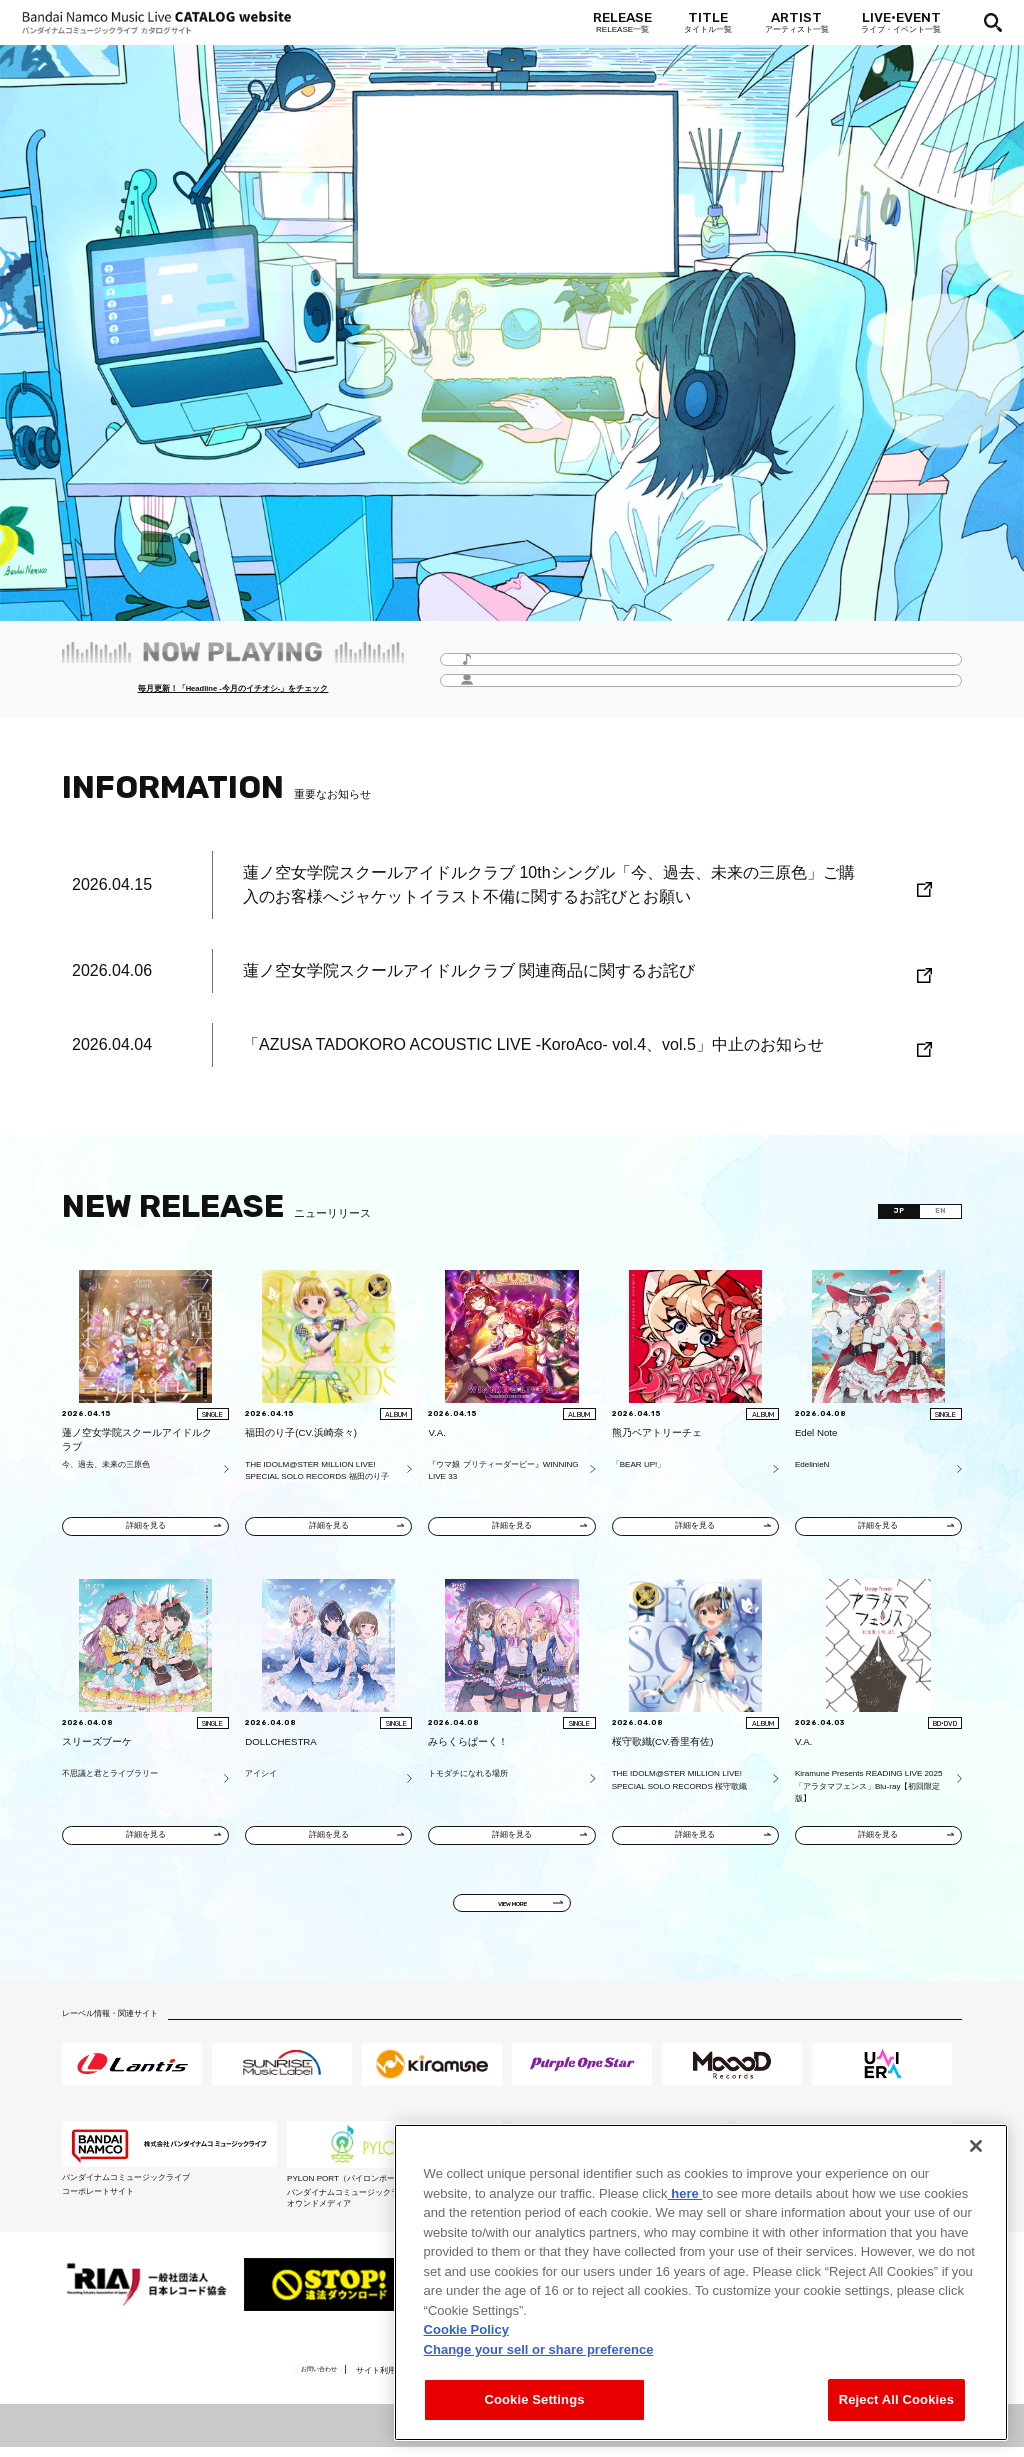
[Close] (976, 2146)
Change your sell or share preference (539, 2349)
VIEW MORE (512, 1911)
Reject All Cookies (896, 2399)
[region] (701, 2282)
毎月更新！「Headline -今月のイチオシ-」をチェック (233, 690)
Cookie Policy (466, 2329)
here (685, 2193)
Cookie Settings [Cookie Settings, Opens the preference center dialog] (534, 2399)
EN (934, 1213)
